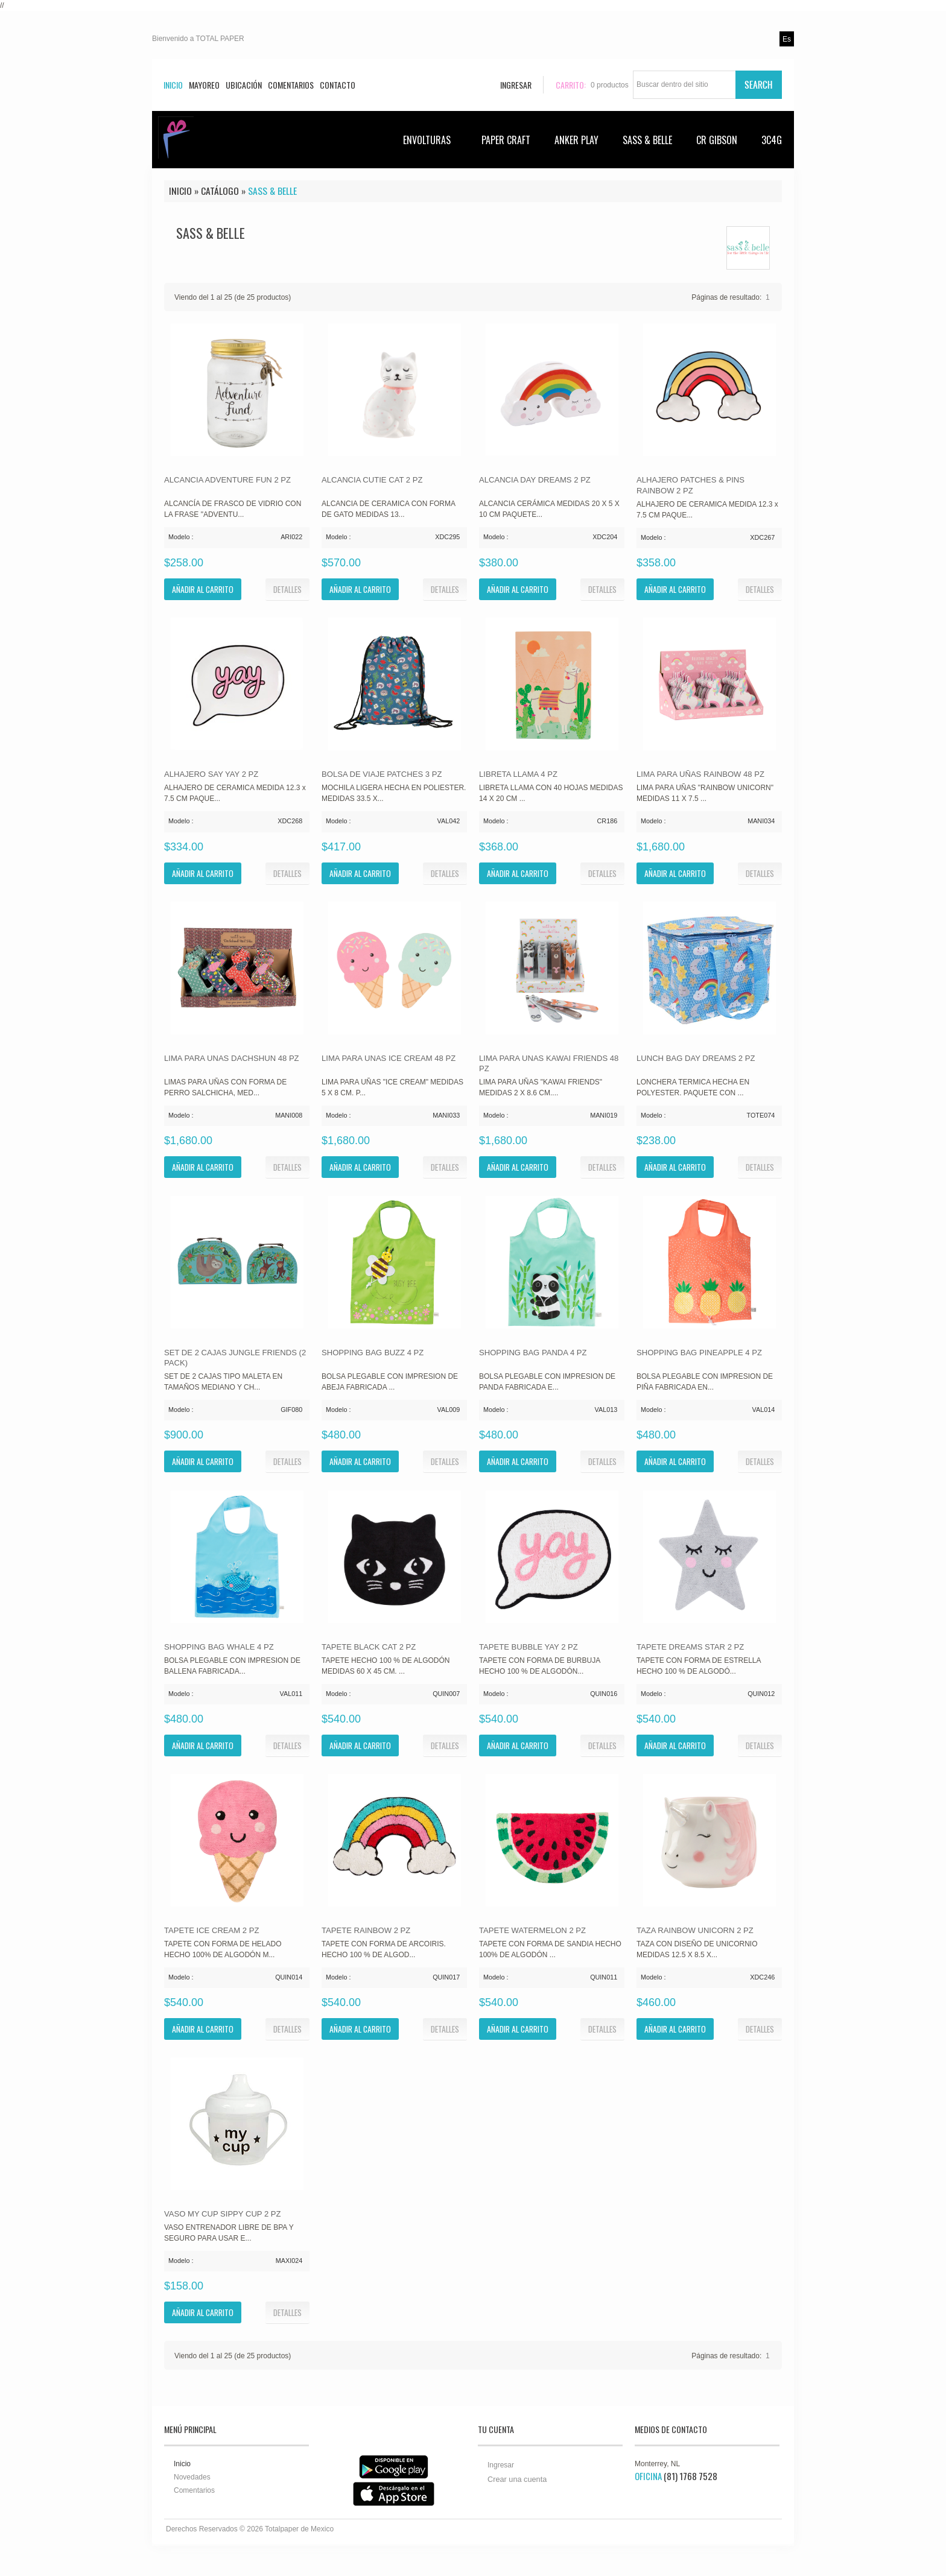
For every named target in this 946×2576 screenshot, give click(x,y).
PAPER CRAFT (505, 140)
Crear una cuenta (517, 2479)
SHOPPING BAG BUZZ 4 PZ (373, 1352)
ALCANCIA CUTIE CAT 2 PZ (372, 479)
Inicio (173, 84)
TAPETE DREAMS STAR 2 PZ (690, 1646)
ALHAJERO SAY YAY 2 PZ (211, 774)
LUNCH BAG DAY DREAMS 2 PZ (695, 1058)
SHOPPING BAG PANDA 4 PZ (533, 1352)
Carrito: (571, 84)
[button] (287, 589)
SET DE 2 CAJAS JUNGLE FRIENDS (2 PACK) (235, 1358)
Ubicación (244, 84)
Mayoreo (204, 84)
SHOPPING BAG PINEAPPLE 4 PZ (699, 1352)
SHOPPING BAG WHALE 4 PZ (219, 1646)
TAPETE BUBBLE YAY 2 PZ (528, 1646)
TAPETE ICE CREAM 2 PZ (211, 1930)
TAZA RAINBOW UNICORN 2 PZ (695, 1930)
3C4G (771, 140)
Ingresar (500, 2465)
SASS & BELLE (647, 140)
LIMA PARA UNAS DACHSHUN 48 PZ (231, 1058)
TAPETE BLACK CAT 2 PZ (369, 1646)
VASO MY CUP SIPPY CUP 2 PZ (222, 2213)
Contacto (337, 84)
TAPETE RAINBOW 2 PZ (366, 1930)
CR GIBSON (716, 140)
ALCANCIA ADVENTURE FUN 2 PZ (227, 479)
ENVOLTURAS (433, 140)
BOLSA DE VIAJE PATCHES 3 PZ (382, 774)
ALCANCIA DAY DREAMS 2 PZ (535, 479)
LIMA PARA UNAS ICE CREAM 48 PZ (389, 1058)
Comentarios (291, 84)
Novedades (192, 2477)
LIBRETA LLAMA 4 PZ (518, 774)
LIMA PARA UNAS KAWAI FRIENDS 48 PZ (548, 1064)
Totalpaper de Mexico (299, 2529)
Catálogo (220, 190)
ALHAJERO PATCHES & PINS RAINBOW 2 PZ (690, 485)
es (787, 39)
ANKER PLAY (576, 140)
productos (610, 85)
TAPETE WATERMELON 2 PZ (532, 1930)
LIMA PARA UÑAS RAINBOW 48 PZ (700, 774)
